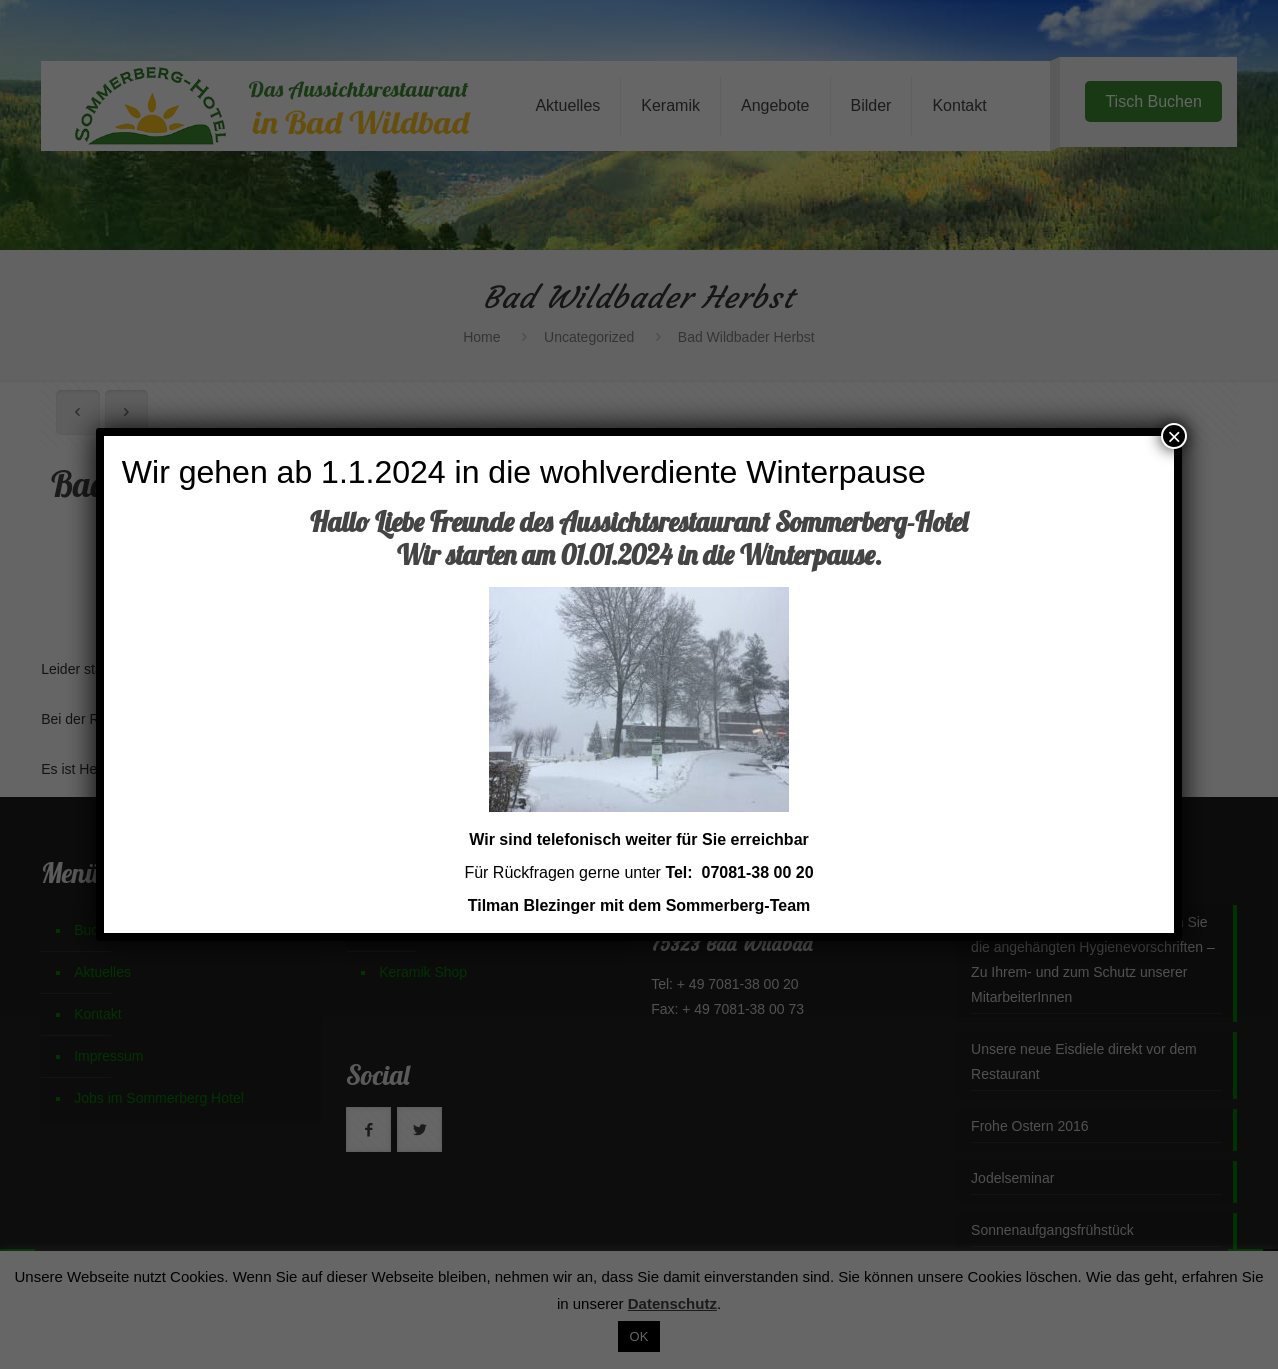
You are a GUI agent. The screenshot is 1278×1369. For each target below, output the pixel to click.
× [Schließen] (1174, 436)
